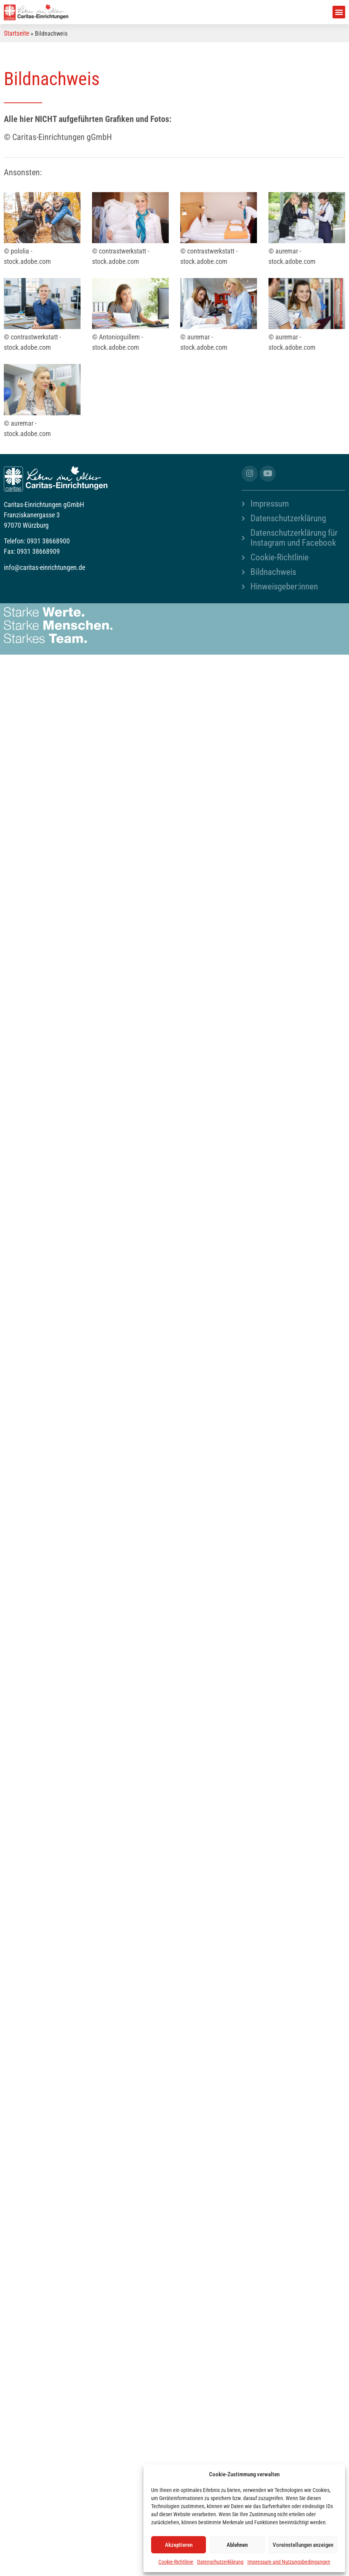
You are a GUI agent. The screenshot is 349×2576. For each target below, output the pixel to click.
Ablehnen (237, 2544)
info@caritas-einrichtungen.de (44, 567)
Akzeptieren (179, 2544)
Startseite (16, 33)
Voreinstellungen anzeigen (303, 2544)
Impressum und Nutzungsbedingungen (288, 2562)
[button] (339, 12)
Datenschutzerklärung (220, 2562)
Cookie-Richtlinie (175, 2562)
